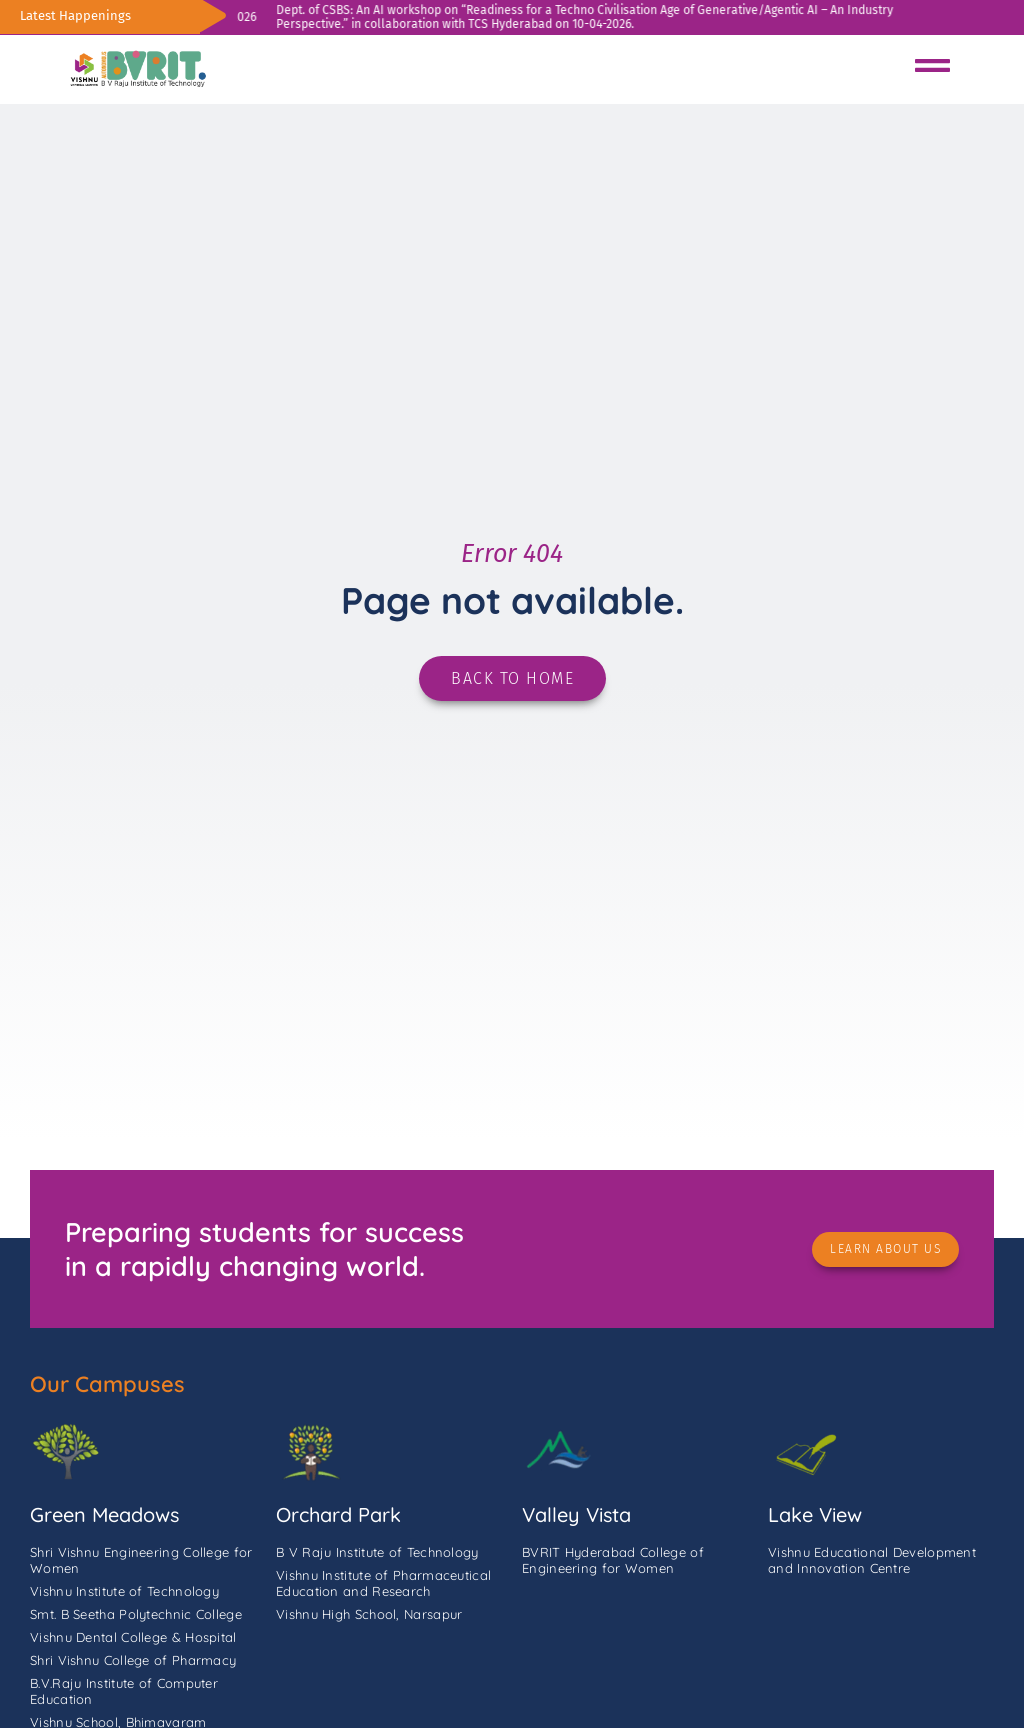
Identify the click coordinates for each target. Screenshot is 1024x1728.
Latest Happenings (75, 15)
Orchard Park (338, 1514)
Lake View (815, 1514)
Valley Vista (576, 1514)
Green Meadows (104, 1514)
